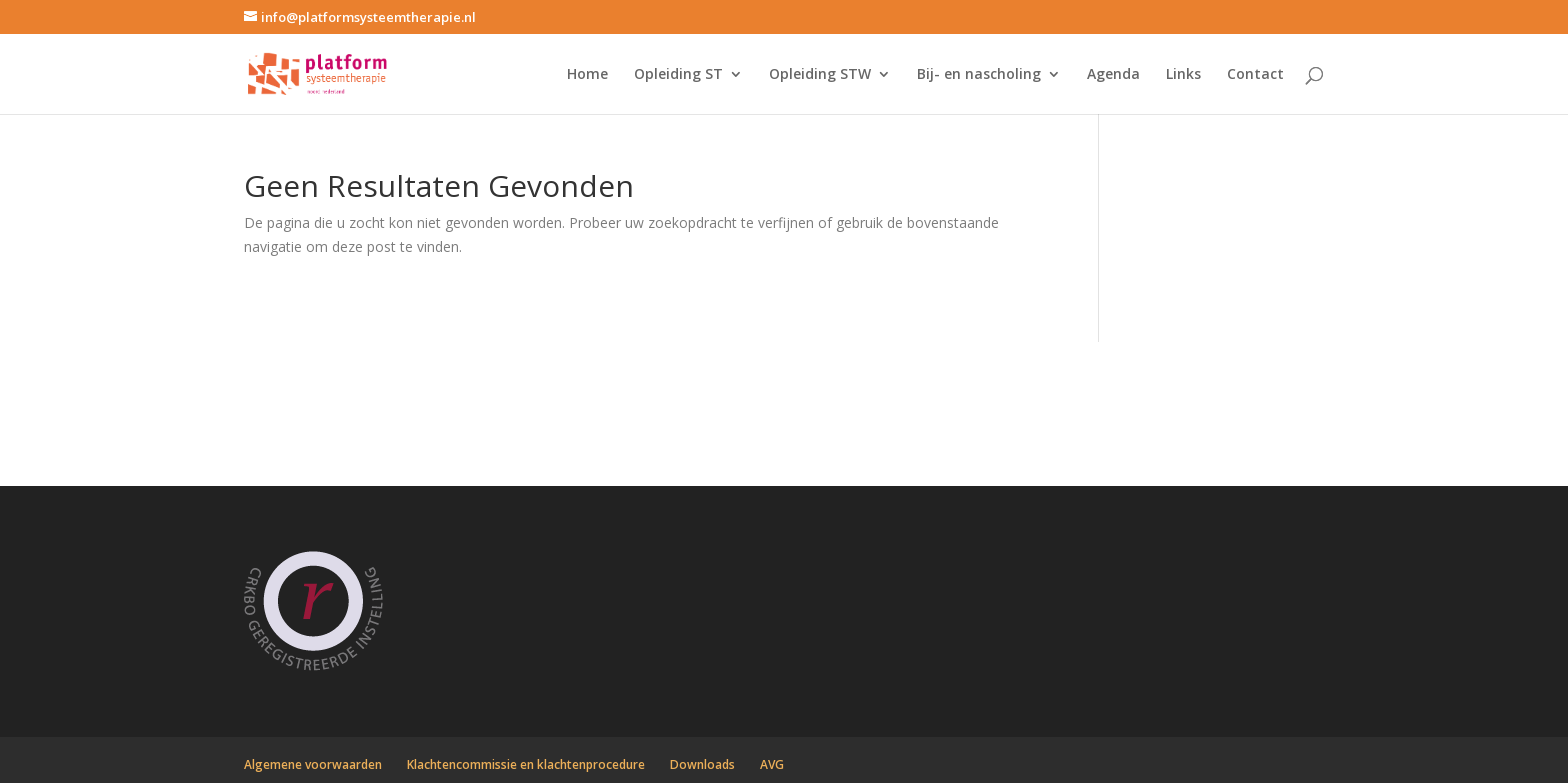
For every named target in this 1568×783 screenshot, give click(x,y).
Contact (1255, 75)
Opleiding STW (820, 75)
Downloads (702, 764)
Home (587, 75)
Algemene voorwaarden (313, 764)
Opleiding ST (678, 75)
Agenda (1113, 75)
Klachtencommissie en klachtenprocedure (526, 764)
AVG (772, 764)
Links (1183, 75)
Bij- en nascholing (979, 75)
